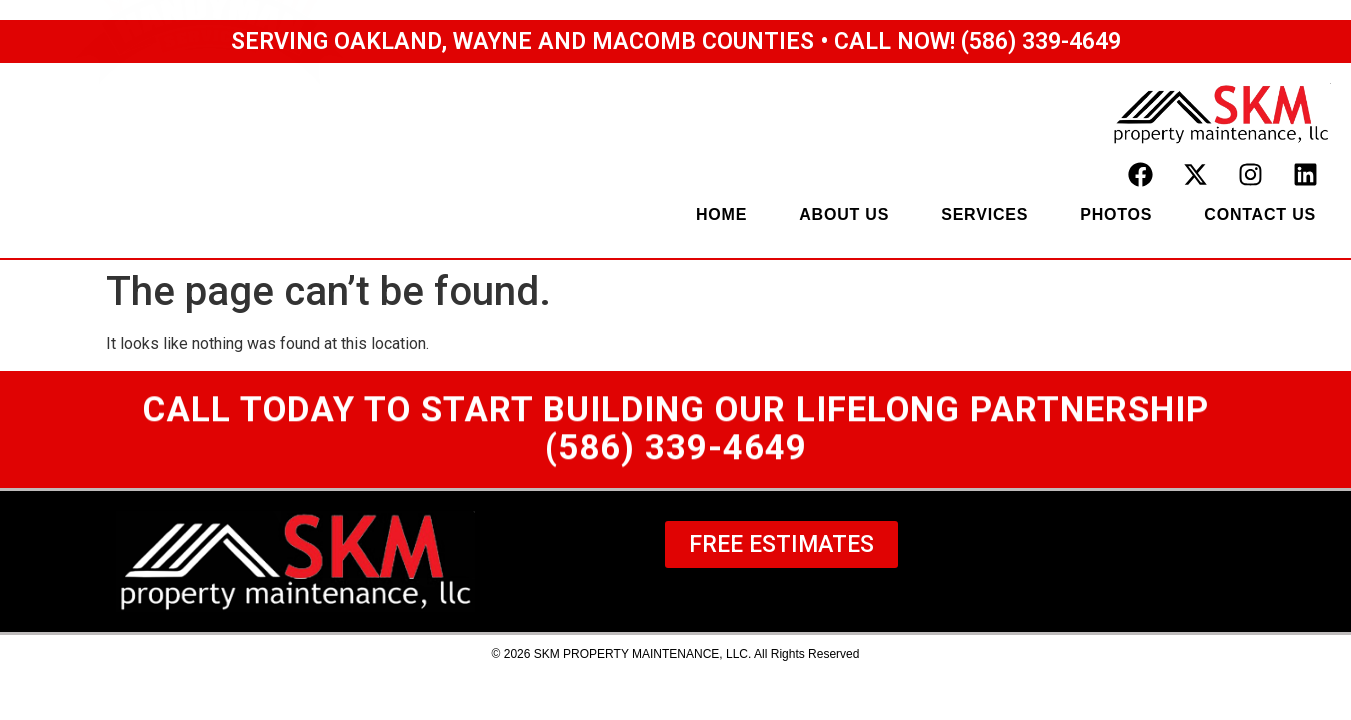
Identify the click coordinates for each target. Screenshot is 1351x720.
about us (844, 214)
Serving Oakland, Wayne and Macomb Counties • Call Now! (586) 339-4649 (676, 41)
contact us (1260, 214)
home (721, 214)
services (984, 214)
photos (1116, 214)
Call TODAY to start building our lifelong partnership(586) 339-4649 (676, 433)
